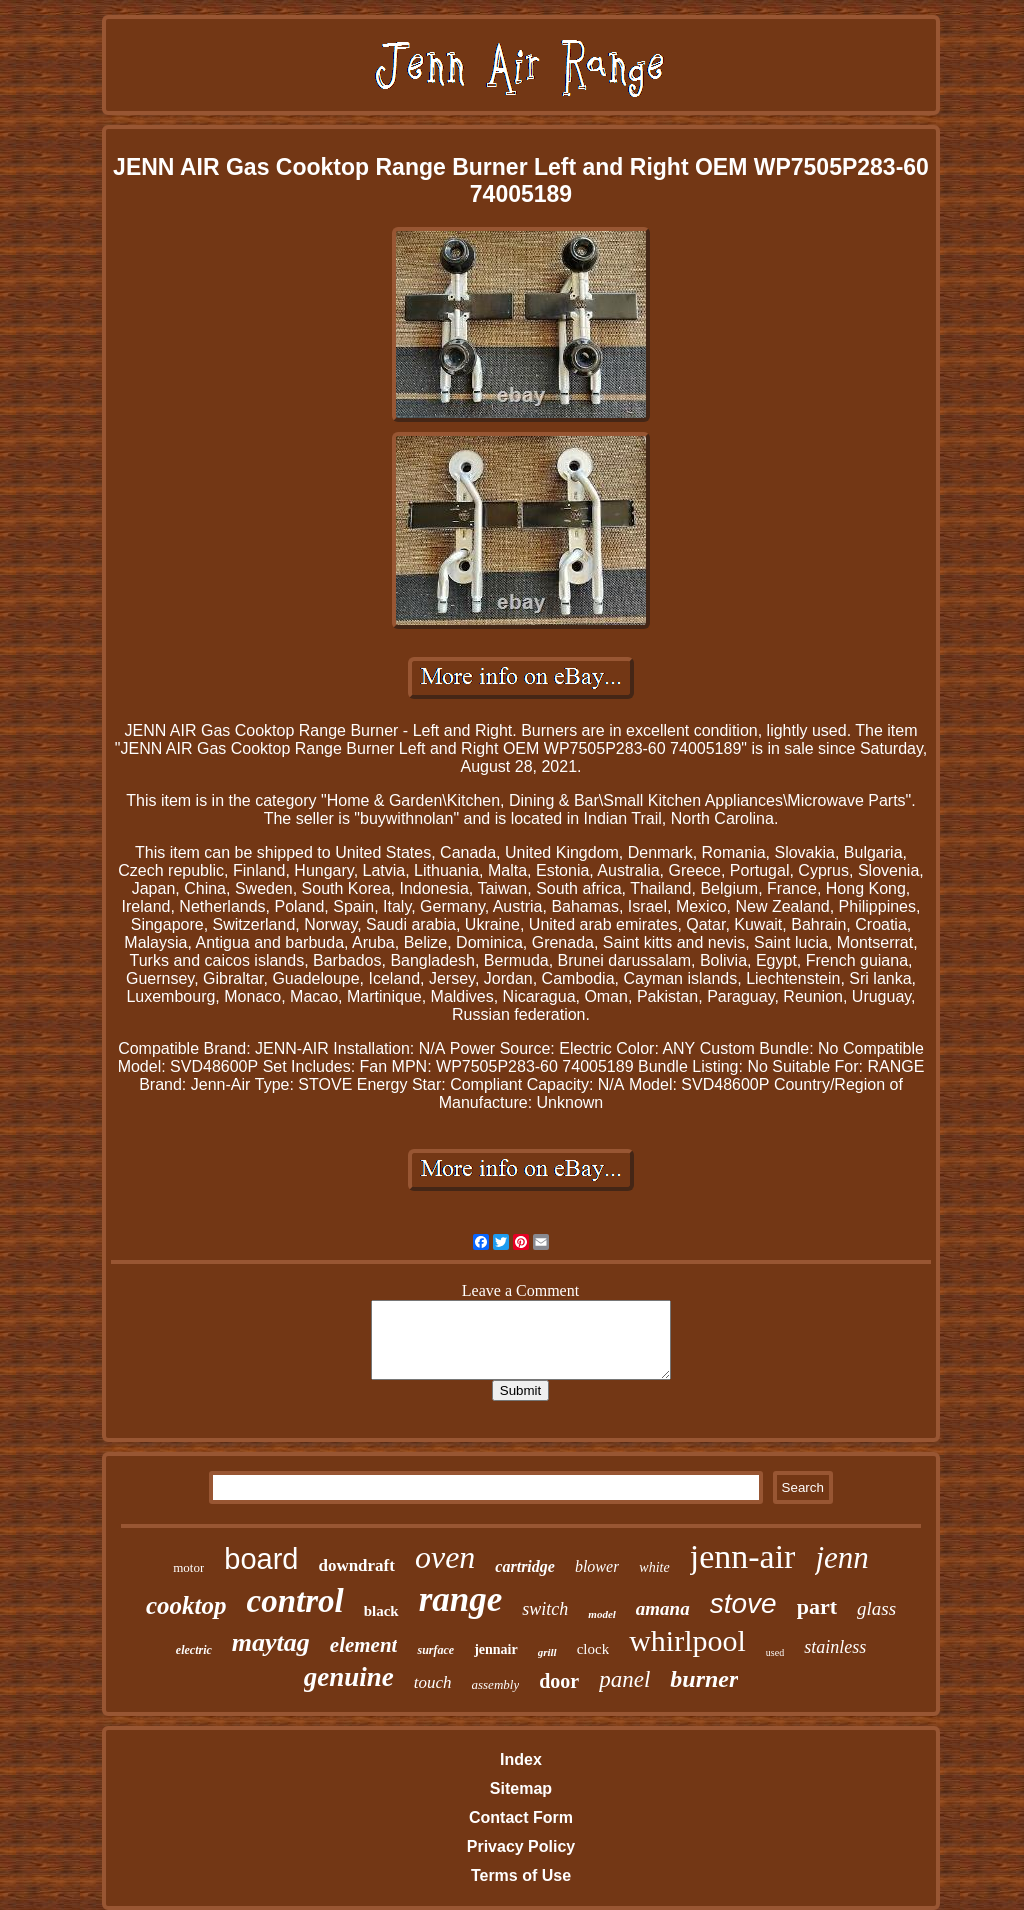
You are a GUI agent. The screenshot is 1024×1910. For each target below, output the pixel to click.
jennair (496, 1649)
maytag (271, 1642)
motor (188, 1567)
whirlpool (687, 1640)
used (775, 1652)
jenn (841, 1557)
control (295, 1601)
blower (597, 1566)
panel (624, 1679)
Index (521, 1759)
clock (593, 1649)
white (654, 1567)
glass (876, 1608)
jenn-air (743, 1556)
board (261, 1559)
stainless (835, 1647)
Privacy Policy (521, 1846)
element (364, 1645)
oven (445, 1557)
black (381, 1611)
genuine (349, 1677)
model (602, 1614)
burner (704, 1679)
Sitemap (521, 1788)
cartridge (525, 1566)
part (817, 1606)
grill (547, 1652)
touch (433, 1682)
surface (435, 1650)
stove (743, 1603)
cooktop (186, 1605)
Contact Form (521, 1817)
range (461, 1599)
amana (663, 1608)
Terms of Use (521, 1875)
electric (194, 1650)
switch (545, 1609)
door (559, 1681)
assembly (496, 1684)
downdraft (356, 1565)
